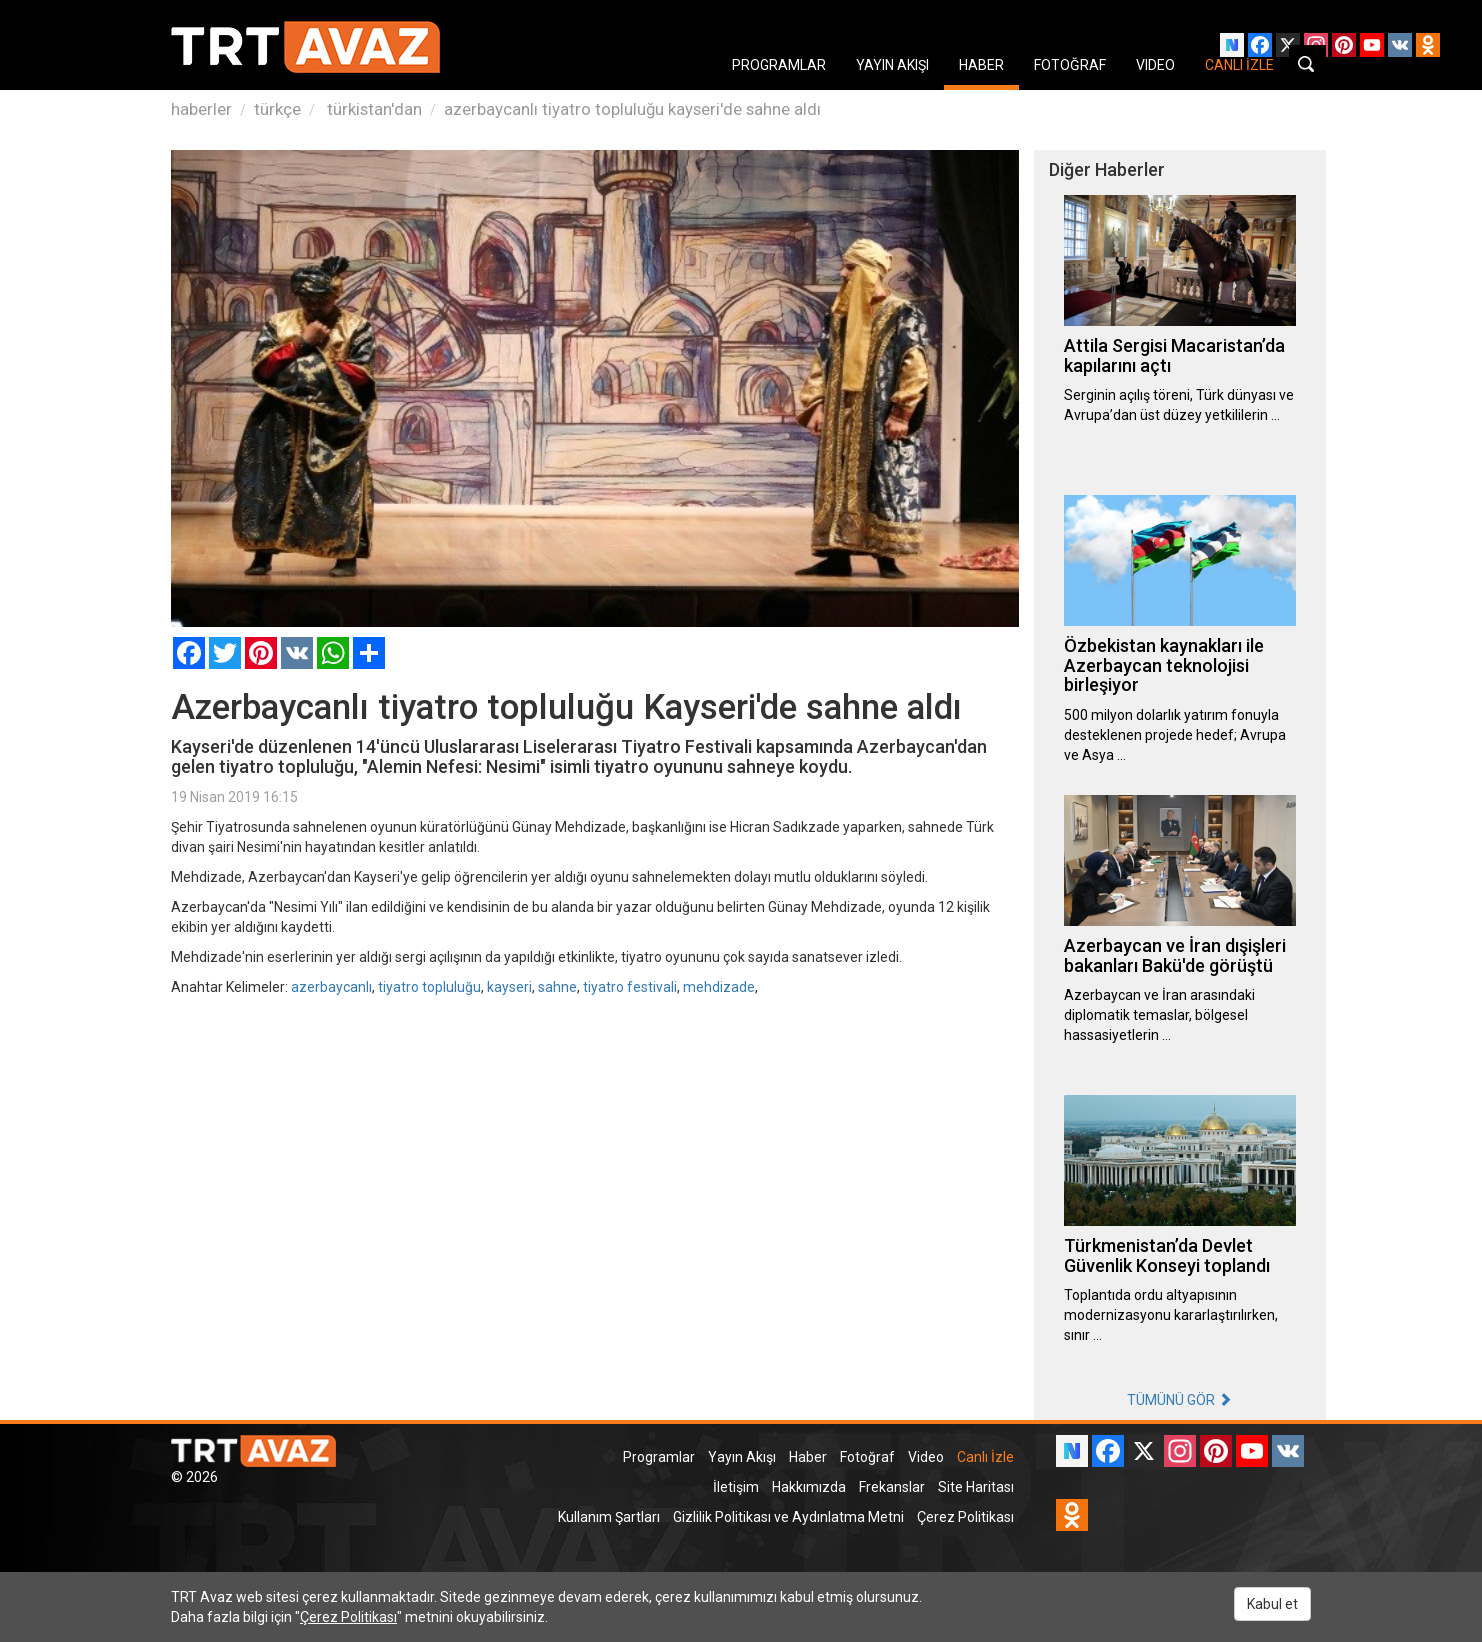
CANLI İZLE (1239, 65)
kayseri (509, 987)
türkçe (277, 109)
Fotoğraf (867, 1457)
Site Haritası (976, 1487)
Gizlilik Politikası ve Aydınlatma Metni (788, 1517)
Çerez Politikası (965, 1517)
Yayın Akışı (742, 1457)
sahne (557, 987)
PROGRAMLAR (779, 65)
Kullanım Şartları (609, 1517)
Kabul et (1272, 1604)
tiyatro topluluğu (429, 987)
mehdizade (719, 987)
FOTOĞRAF (1070, 65)
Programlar (659, 1457)
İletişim (736, 1487)
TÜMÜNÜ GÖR (1179, 1400)
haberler (201, 109)
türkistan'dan (372, 109)
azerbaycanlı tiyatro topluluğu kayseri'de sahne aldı (632, 109)
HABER (981, 65)
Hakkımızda (809, 1487)
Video (926, 1457)
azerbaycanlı (331, 987)
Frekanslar (892, 1487)
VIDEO (1155, 65)
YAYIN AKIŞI (892, 65)
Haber (808, 1457)
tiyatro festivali (630, 987)
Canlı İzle (985, 1457)
